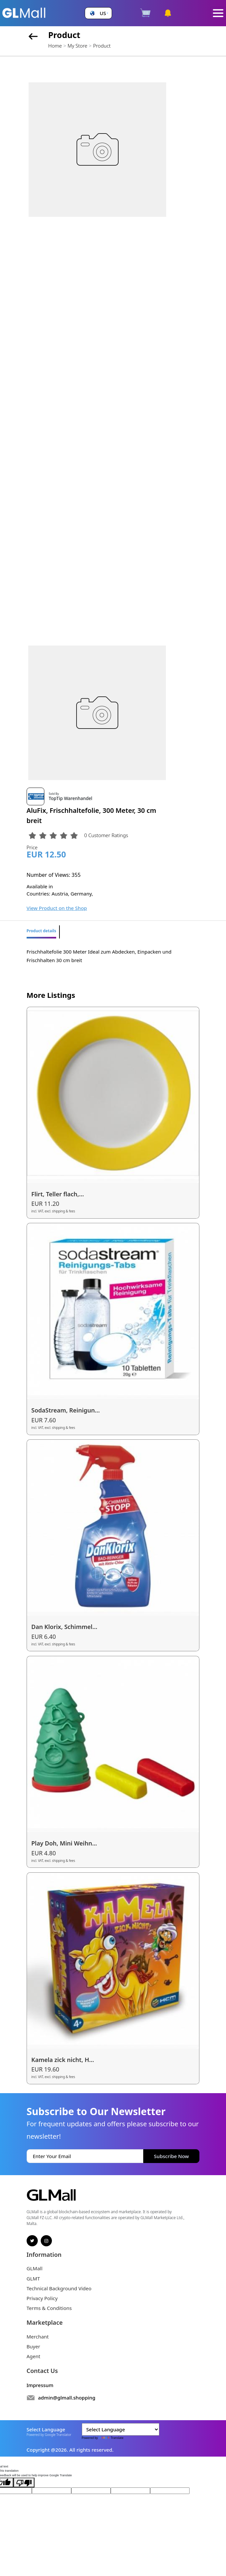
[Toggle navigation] (218, 13)
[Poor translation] (23, 2482)
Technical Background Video (59, 2288)
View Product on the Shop (57, 908)
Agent (33, 2356)
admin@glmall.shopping (67, 2397)
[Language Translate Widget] (120, 2429)
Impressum (40, 2385)
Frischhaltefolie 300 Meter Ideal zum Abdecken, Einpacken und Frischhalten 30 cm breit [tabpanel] (99, 955)
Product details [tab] (41, 931)
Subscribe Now (171, 2156)
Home (55, 45)
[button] (98, 13)
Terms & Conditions (49, 2308)
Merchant (38, 2336)
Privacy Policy (42, 2298)
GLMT (33, 2278)
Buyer (33, 2346)
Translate (111, 2438)
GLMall (35, 2268)
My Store (77, 45)
